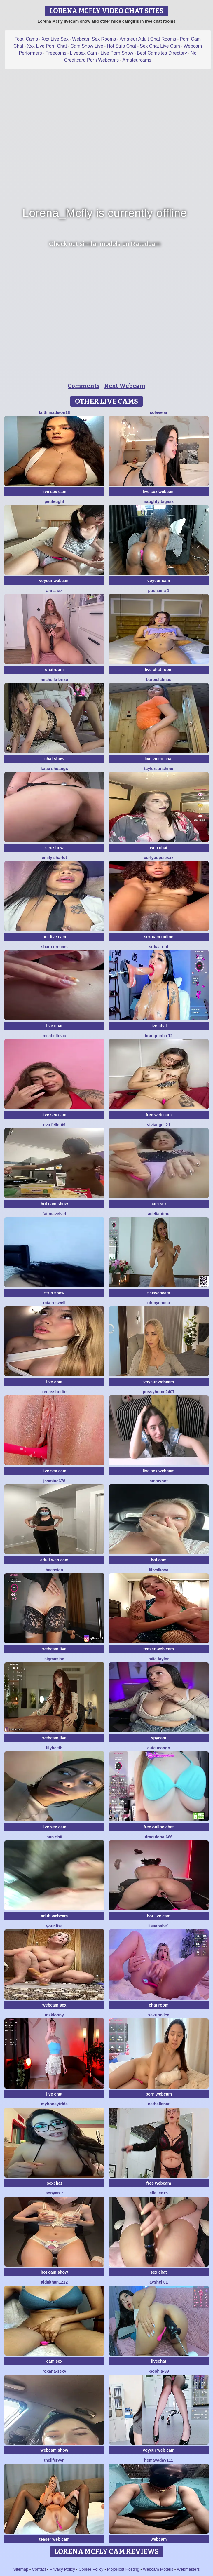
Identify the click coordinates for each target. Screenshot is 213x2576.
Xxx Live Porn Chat (47, 45)
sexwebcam (158, 1292)
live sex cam (54, 491)
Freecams (56, 52)
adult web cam (54, 1560)
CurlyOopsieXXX (159, 857)
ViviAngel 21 (158, 1124)
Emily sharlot (54, 857)
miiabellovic (54, 1035)
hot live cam (54, 936)
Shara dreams (54, 946)
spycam (158, 1738)
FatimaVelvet (54, 1213)
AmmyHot (159, 1480)
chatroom (54, 669)
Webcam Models (158, 2569)
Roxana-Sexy (54, 2371)
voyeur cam (158, 580)
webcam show (54, 2450)
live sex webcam (159, 491)
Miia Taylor (159, 1659)
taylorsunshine (158, 768)
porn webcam (159, 2094)
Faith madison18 (54, 412)
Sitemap (20, 2569)
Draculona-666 (158, 1837)
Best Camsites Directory (162, 52)
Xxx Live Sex (54, 38)
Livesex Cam (83, 52)
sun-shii (54, 1837)
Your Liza (54, 1926)
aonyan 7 (54, 2193)
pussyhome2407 (158, 1391)
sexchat (54, 2183)
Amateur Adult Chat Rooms (148, 38)
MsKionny (54, 2015)
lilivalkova (158, 1569)
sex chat (159, 2272)
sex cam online (158, 936)
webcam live (54, 1649)
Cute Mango (158, 1748)
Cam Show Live (87, 45)
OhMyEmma (158, 1302)
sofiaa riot (158, 946)
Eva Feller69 (54, 1124)
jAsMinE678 (54, 1480)
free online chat (159, 1827)
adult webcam (54, 1916)
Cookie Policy (91, 2569)
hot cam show (54, 1203)
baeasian (54, 1569)
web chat (158, 847)
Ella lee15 (159, 2193)
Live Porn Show (117, 52)
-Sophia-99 (159, 2371)
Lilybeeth (54, 1748)
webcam (159, 2539)
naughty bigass (159, 501)
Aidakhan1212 (54, 2282)
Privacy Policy (62, 2569)
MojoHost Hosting (123, 2569)
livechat (158, 2361)
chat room (159, 2005)
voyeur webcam (54, 580)
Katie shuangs (54, 768)
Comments (83, 385)
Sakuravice (158, 2015)
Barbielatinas (158, 679)
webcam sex (54, 2005)
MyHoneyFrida (54, 2104)
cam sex (159, 1203)
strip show (54, 1292)
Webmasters (188, 2569)
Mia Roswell (54, 1302)
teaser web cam (159, 1649)
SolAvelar (158, 412)
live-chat (158, 1025)
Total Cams (26, 38)
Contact (39, 2569)
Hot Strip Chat (121, 45)
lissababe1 (158, 1926)
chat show (54, 758)
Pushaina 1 (158, 590)
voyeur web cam (158, 2450)
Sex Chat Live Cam (160, 45)
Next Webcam (124, 385)
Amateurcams (137, 60)
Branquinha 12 (159, 1035)
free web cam (159, 1114)
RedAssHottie (54, 1391)
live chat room (158, 669)
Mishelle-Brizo (54, 679)
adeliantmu (159, 1213)
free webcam (158, 2183)
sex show (54, 847)
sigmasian (54, 1659)
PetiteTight (54, 501)
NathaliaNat (159, 2104)
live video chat (159, 758)
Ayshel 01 (158, 2282)
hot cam (159, 1560)
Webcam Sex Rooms (94, 38)
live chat (54, 1025)
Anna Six (54, 590)
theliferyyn (54, 2460)
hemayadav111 (158, 2460)
